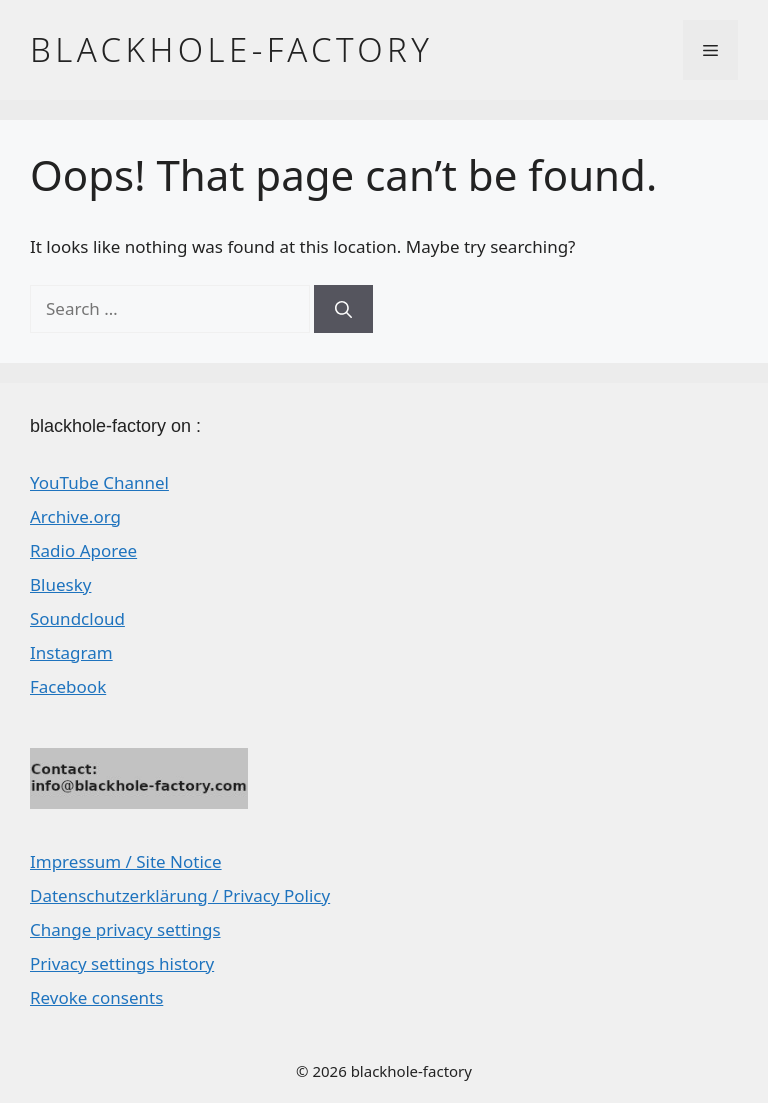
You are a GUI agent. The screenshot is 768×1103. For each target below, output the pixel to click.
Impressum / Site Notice (126, 861)
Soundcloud (77, 618)
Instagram (71, 652)
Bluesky (60, 584)
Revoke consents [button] (96, 997)
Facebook (68, 686)
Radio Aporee (83, 550)
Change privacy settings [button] (125, 929)
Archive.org (75, 516)
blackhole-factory (231, 49)
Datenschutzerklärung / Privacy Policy (180, 895)
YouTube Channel (99, 482)
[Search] (343, 309)
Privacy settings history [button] (122, 963)
